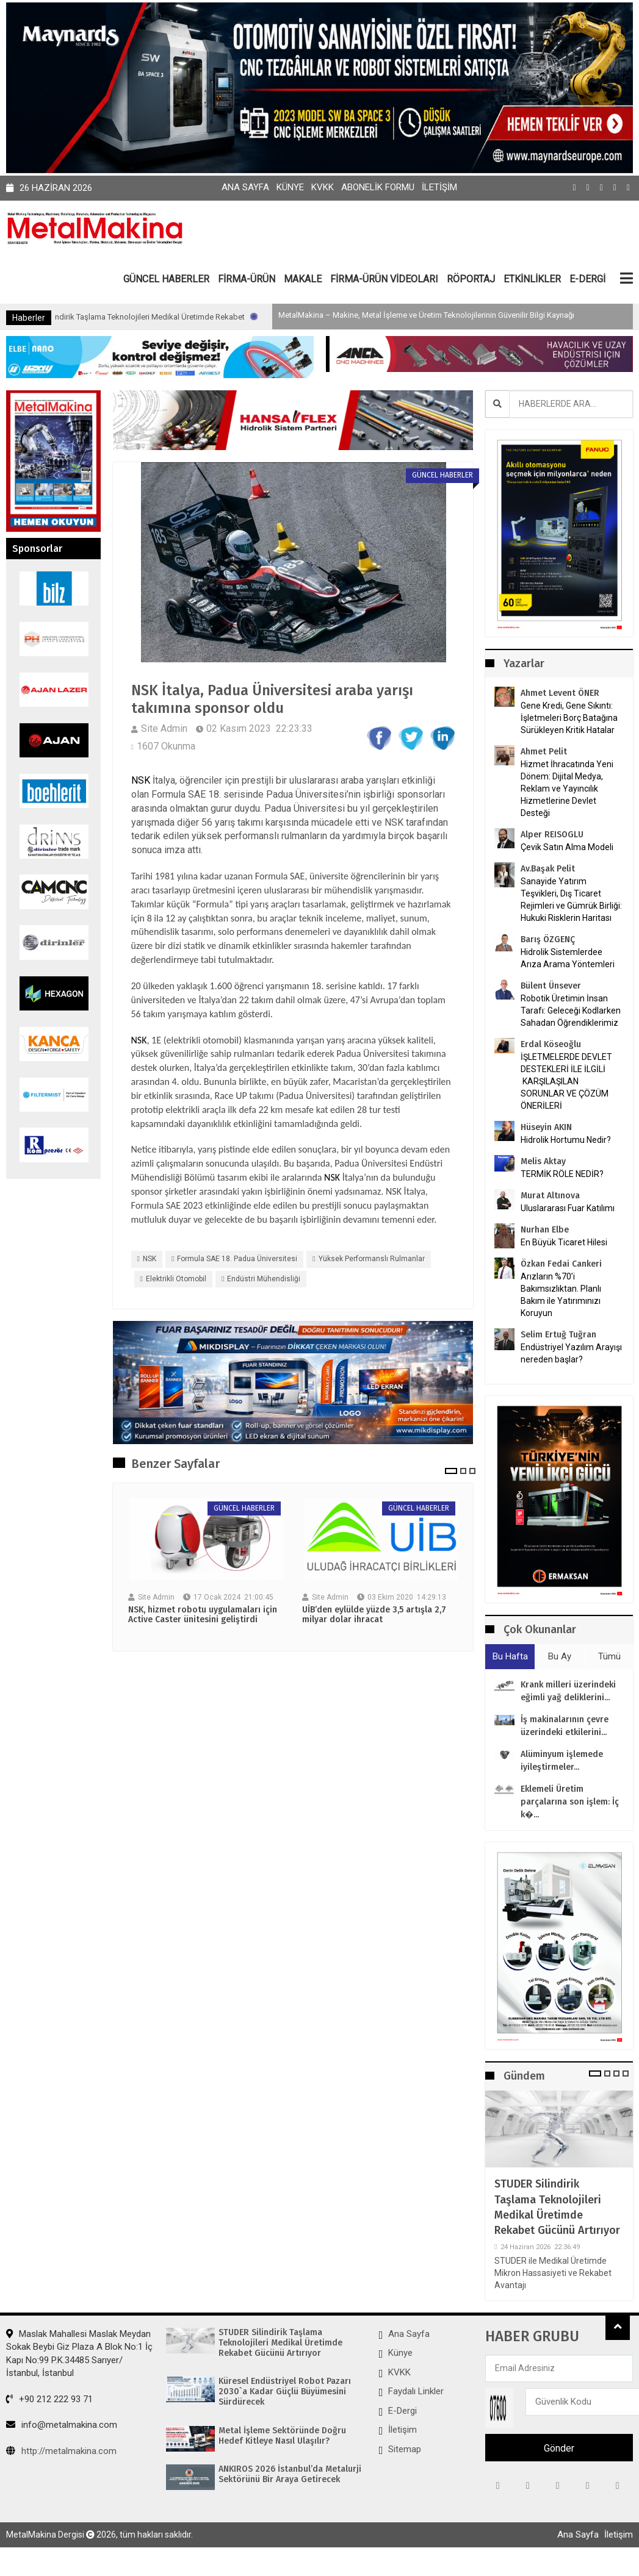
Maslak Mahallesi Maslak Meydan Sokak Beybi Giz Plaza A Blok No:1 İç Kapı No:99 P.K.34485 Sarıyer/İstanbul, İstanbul (79, 2353)
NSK (140, 780)
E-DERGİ (587, 279)
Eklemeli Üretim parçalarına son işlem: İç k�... (570, 1802)
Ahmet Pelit (544, 751)
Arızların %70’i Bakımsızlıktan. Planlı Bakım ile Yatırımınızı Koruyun (561, 1295)
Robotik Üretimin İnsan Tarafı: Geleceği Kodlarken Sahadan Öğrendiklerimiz (571, 1010)
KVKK (322, 187)
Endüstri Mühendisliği (263, 1279)
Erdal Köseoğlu (551, 1044)
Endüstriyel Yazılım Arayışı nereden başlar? (571, 1353)
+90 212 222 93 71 (49, 2399)
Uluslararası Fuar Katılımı (568, 1208)
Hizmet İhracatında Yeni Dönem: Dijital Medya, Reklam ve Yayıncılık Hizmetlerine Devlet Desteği (567, 788)
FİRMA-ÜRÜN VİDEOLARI (384, 279)
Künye (290, 187)
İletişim (439, 187)
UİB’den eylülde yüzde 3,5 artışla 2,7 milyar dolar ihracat (374, 1615)
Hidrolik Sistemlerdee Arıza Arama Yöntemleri (568, 958)
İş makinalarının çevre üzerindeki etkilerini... (564, 1725)
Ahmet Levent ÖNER (560, 693)
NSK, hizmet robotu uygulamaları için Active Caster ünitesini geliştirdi (202, 1615)
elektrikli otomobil (176, 1279)
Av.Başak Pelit (548, 869)
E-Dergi (402, 2410)
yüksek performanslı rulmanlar (372, 1258)
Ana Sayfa (245, 187)
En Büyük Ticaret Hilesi (564, 1242)
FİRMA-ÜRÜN (246, 279)
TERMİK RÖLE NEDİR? (562, 1174)
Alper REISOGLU (552, 834)
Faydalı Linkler (416, 2391)
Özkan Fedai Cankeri (561, 1264)
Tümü (609, 1656)
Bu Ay (559, 1656)
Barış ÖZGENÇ (548, 939)
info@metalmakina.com (61, 2424)
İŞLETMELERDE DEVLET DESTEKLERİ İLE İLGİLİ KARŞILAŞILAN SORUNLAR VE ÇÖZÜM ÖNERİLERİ (566, 1081)
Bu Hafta (510, 1656)
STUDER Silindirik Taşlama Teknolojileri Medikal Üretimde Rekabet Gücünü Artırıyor (203, 316)
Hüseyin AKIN (546, 1127)
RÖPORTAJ (471, 279)
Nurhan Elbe (545, 1230)
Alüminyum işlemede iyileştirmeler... (562, 1760)
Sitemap (404, 2449)
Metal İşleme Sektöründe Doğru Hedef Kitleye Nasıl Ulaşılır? (282, 2436)
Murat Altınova (550, 1195)
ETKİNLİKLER (532, 279)
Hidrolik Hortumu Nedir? (566, 1140)
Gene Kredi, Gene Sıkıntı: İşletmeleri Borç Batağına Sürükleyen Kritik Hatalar (569, 718)
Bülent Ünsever (551, 986)
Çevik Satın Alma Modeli (567, 847)
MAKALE (303, 279)
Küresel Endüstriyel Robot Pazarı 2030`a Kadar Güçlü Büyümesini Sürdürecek (284, 2392)
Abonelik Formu (377, 187)
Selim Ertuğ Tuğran (558, 1334)
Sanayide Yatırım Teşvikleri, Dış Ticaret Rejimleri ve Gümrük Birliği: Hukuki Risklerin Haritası (571, 899)
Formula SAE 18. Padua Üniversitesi (237, 1258)
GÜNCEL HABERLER (166, 279)
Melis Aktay (543, 1161)
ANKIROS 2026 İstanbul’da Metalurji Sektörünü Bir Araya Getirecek (289, 2474)
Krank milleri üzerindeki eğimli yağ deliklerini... (568, 1691)
